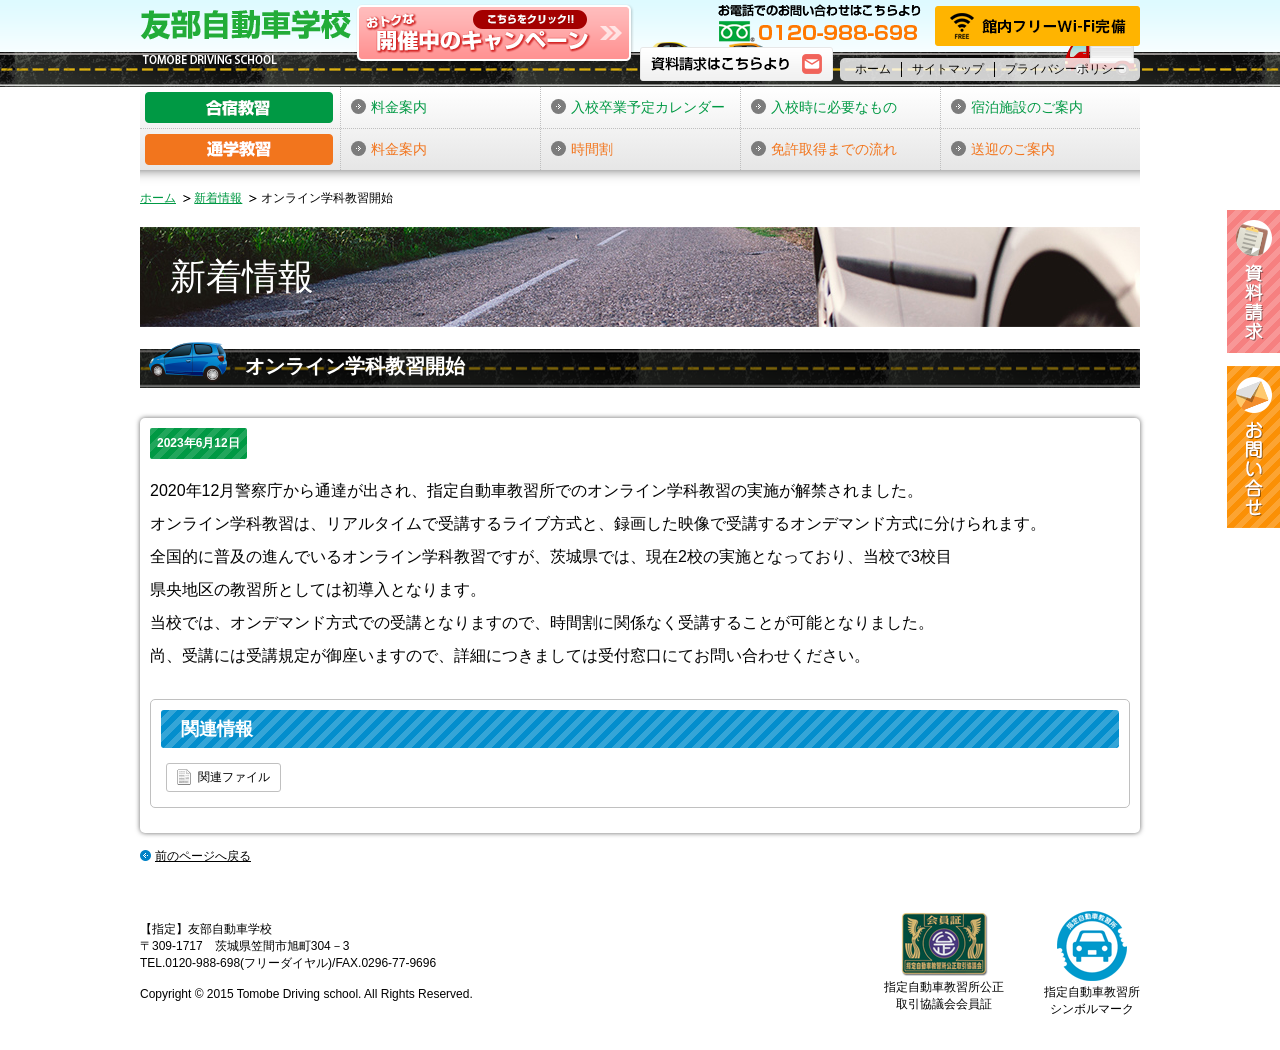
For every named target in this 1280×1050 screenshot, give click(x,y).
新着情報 (218, 198)
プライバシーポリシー (1065, 69)
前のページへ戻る (203, 856)
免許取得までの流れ (824, 149)
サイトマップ (948, 69)
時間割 (582, 149)
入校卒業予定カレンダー (638, 107)
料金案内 (389, 107)
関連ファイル (223, 777)
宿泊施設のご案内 (1017, 107)
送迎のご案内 (1003, 149)
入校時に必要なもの (824, 107)
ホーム (873, 69)
